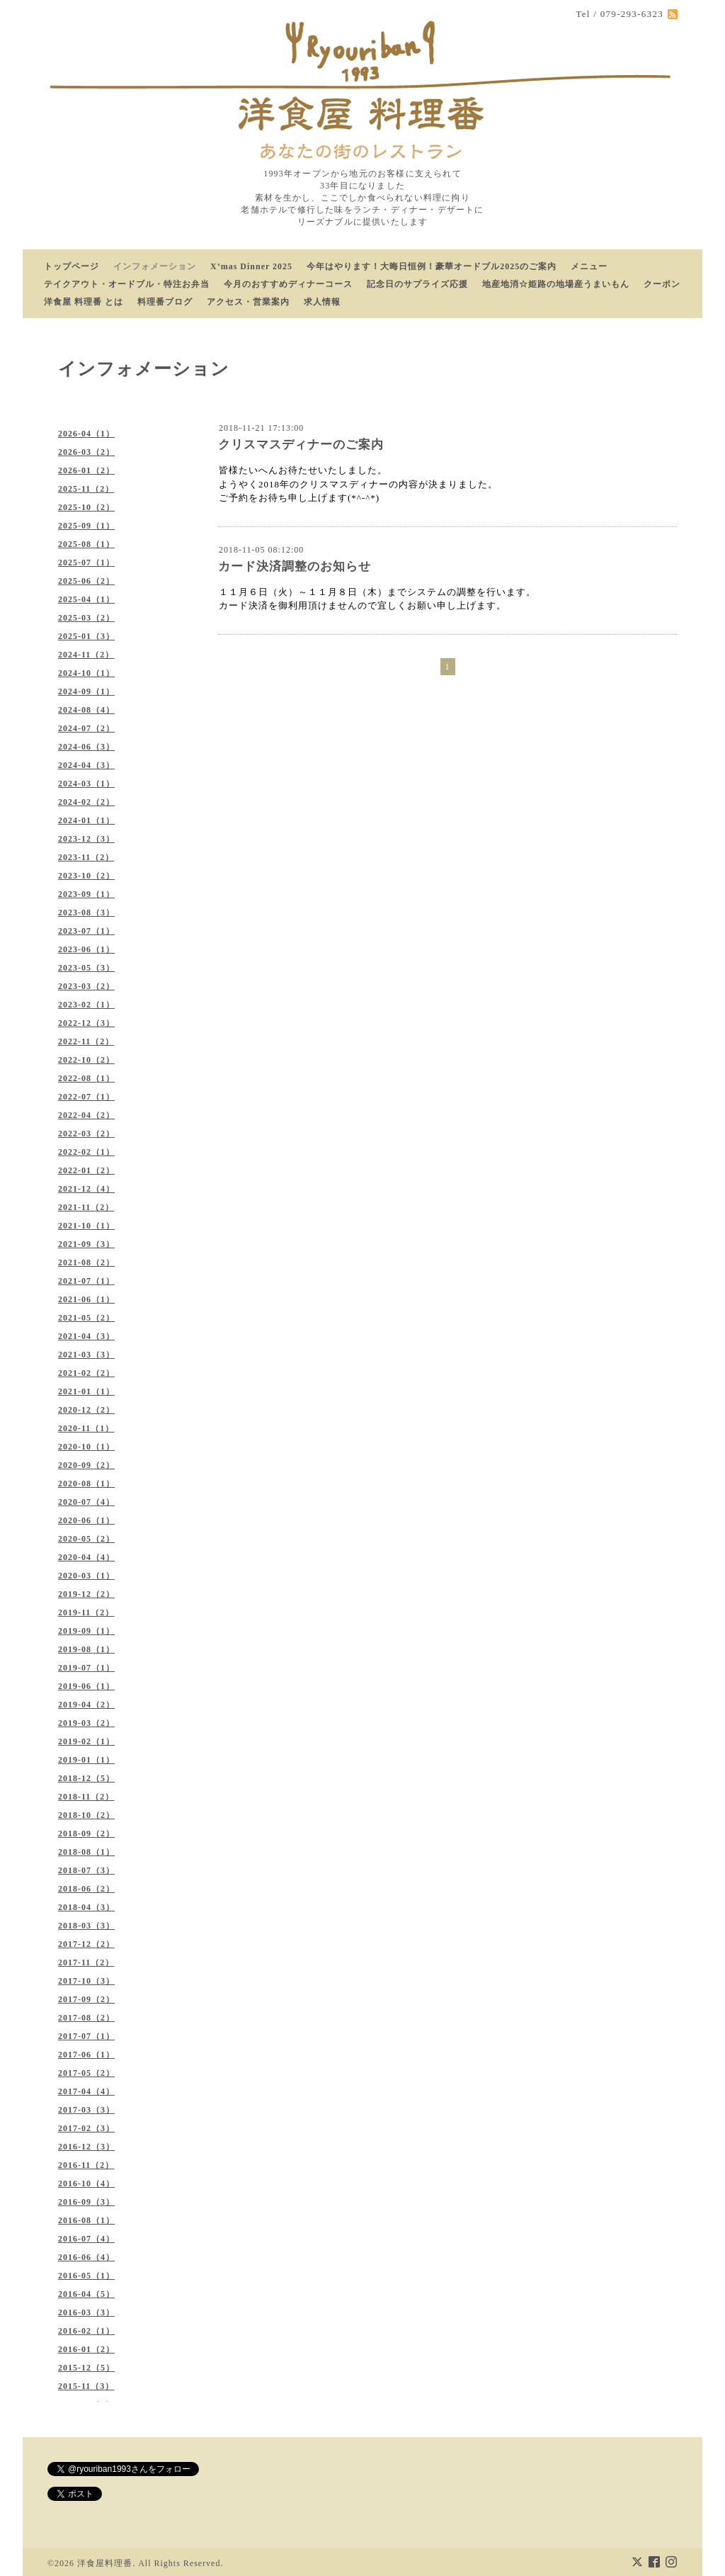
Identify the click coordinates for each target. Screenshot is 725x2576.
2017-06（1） (86, 2055)
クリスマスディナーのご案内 (301, 444)
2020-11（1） (86, 1428)
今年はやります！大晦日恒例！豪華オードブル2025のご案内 (431, 266)
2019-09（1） (86, 1631)
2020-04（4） (86, 1557)
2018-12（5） (86, 1778)
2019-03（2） (86, 1723)
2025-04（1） (86, 599)
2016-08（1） (86, 2220)
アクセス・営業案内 (248, 302)
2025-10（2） (86, 507)
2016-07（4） (86, 2239)
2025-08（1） (86, 544)
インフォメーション (154, 266)
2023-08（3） (86, 912)
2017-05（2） (86, 2073)
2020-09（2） (86, 1465)
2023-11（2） (86, 857)
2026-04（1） (86, 434)
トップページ (71, 266)
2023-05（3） (86, 968)
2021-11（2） (86, 1207)
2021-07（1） (86, 1281)
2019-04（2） (86, 1705)
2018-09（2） (86, 1833)
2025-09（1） (86, 526)
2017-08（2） (86, 2018)
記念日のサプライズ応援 (417, 284)
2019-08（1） (86, 1649)
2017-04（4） (86, 2091)
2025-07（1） (86, 562)
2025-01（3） (86, 636)
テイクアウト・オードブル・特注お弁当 (127, 284)
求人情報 (322, 302)
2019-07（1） (86, 1668)
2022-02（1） (86, 1152)
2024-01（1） (86, 820)
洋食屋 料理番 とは (83, 302)
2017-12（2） (86, 1944)
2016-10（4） (86, 2183)
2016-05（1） (86, 2276)
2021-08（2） (86, 1262)
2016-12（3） (86, 2147)
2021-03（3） (86, 1355)
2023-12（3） (86, 839)
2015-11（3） (86, 2386)
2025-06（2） (86, 581)
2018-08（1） (86, 1852)
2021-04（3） (86, 1336)
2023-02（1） (86, 1005)
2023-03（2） (86, 986)
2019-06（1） (86, 1686)
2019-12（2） (86, 1594)
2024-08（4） (86, 710)
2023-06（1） (86, 949)
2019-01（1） (86, 1760)
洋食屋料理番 (104, 2563)
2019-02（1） (86, 1741)
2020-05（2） (86, 1539)
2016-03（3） (86, 2312)
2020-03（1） (86, 1576)
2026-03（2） (86, 452)
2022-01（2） (86, 1170)
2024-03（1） (86, 784)
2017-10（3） (86, 1981)
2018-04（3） (86, 1907)
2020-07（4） (86, 1502)
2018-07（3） (86, 1870)
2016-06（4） (86, 2257)
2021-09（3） (86, 1244)
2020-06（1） (86, 1520)
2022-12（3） (86, 1023)
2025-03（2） (86, 618)
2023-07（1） (86, 931)
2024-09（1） (86, 691)
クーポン (662, 284)
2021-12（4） (86, 1189)
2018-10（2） (86, 1815)
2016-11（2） (86, 2165)
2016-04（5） (86, 2294)
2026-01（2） (86, 470)
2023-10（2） (86, 876)
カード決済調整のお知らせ (294, 566)
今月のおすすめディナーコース (288, 284)
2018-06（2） (86, 1889)
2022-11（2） (86, 1041)
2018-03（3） (86, 1926)
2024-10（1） (86, 673)
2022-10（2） (86, 1060)
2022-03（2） (86, 1134)
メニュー (589, 266)
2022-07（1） (86, 1097)
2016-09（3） (86, 2202)
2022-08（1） (86, 1078)
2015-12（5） (86, 2368)
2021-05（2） (86, 1318)
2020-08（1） (86, 1483)
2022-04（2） (86, 1115)
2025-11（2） (86, 489)
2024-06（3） (86, 747)
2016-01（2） (86, 2349)
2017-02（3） (86, 2128)
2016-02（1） (86, 2331)
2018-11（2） (86, 1797)
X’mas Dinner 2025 (251, 266)
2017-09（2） (86, 1999)
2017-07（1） (86, 2036)
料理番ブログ (165, 302)
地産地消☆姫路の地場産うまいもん (555, 284)
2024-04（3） (86, 765)
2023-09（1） (86, 894)
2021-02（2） (86, 1373)
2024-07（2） (86, 728)
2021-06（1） (86, 1299)
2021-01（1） (86, 1391)
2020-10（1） (86, 1447)
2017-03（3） (86, 2110)
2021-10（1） (86, 1226)
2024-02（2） (86, 802)
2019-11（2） (86, 1612)
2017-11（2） (86, 1962)
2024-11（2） (86, 655)
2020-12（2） (86, 1410)
